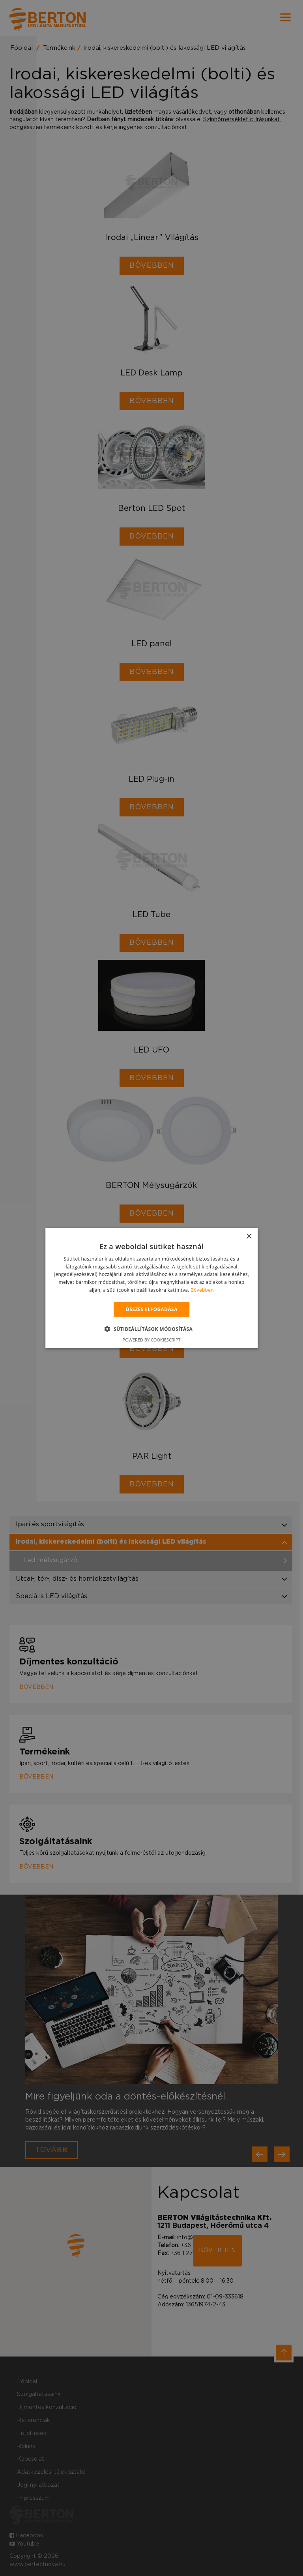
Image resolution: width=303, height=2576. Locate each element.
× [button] (249, 1236)
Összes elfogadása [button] (151, 1309)
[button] (151, 1329)
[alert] (151, 1288)
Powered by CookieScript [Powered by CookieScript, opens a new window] (152, 1340)
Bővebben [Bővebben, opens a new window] (202, 1290)
